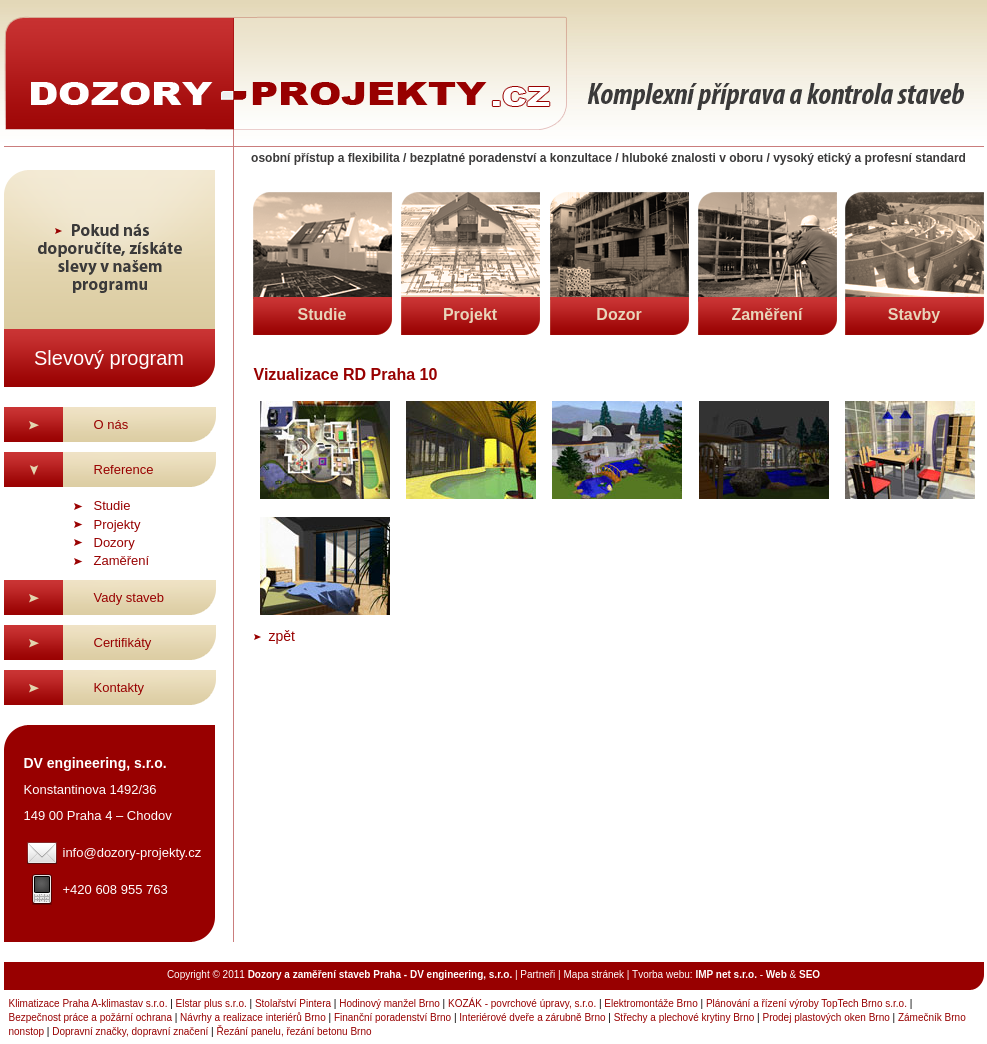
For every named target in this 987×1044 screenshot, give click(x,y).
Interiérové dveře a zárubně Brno (532, 1017)
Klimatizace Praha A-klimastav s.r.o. (88, 1003)
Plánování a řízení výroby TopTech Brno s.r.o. (806, 1003)
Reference (124, 469)
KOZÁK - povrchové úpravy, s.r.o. (522, 1003)
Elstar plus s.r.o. (211, 1003)
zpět (282, 636)
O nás (111, 424)
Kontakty (119, 687)
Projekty (117, 524)
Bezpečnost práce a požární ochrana (90, 1017)
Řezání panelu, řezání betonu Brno (293, 1031)
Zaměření (122, 560)
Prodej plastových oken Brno (825, 1017)
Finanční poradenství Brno (392, 1017)
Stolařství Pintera (293, 1003)
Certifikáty (123, 642)
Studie (112, 505)
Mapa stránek (593, 974)
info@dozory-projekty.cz (132, 852)
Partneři (537, 974)
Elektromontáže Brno (650, 1003)
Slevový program (109, 358)
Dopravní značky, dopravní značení (130, 1031)
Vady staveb (129, 597)
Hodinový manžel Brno (389, 1003)
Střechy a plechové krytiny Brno (684, 1017)
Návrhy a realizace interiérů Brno (253, 1017)
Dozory (114, 542)
